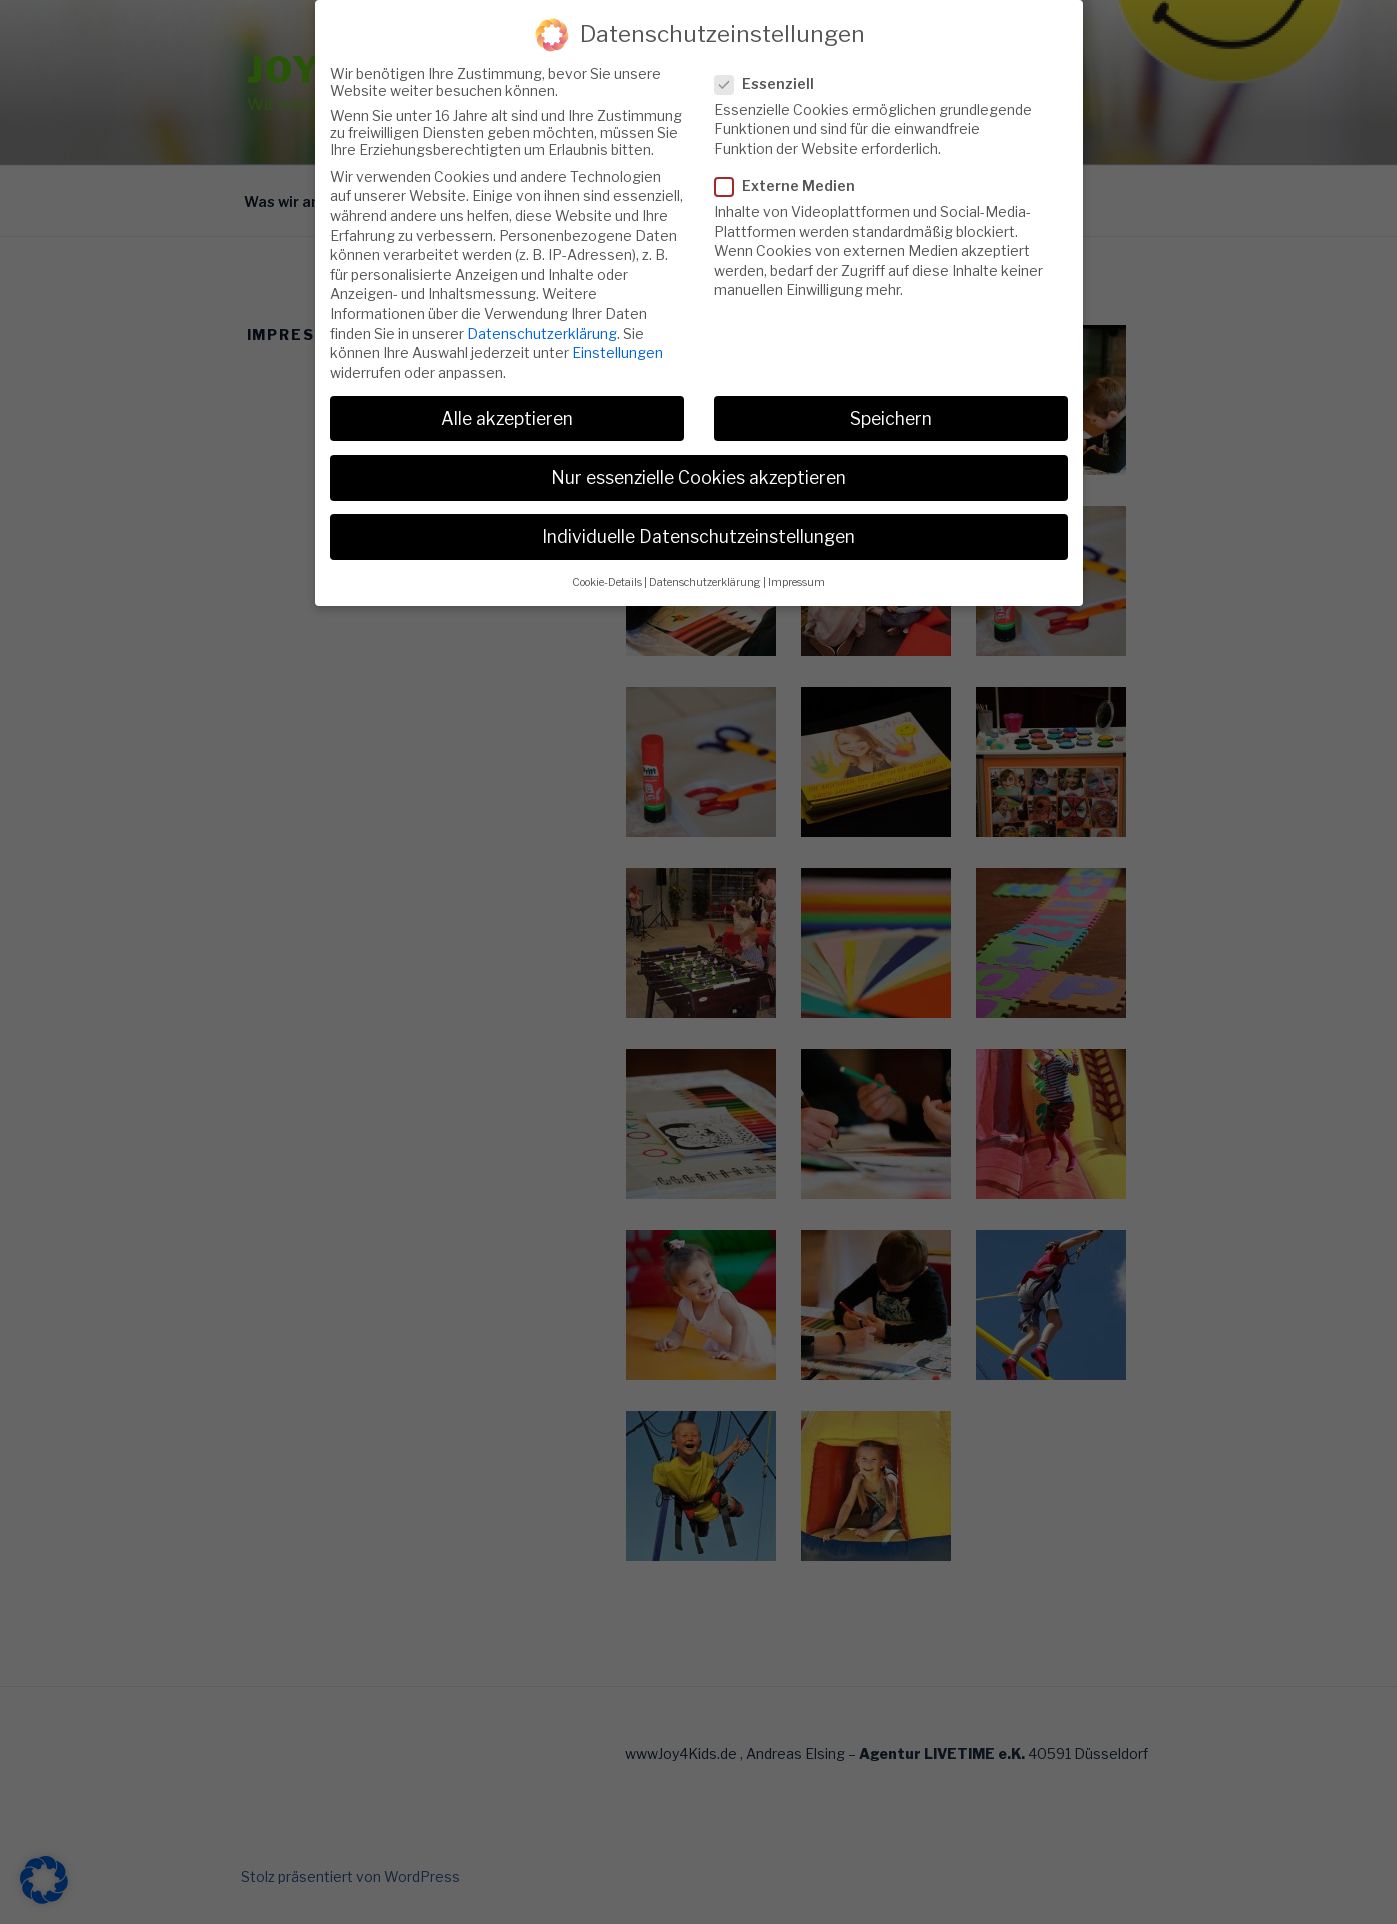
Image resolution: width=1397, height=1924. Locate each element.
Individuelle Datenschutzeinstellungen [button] (698, 512)
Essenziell (770, 59)
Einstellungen (617, 328)
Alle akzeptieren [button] (507, 394)
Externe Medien (791, 161)
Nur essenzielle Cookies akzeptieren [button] (698, 453)
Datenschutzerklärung (542, 309)
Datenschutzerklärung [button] (705, 558)
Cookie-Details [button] (607, 558)
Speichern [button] (891, 394)
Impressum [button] (796, 558)
